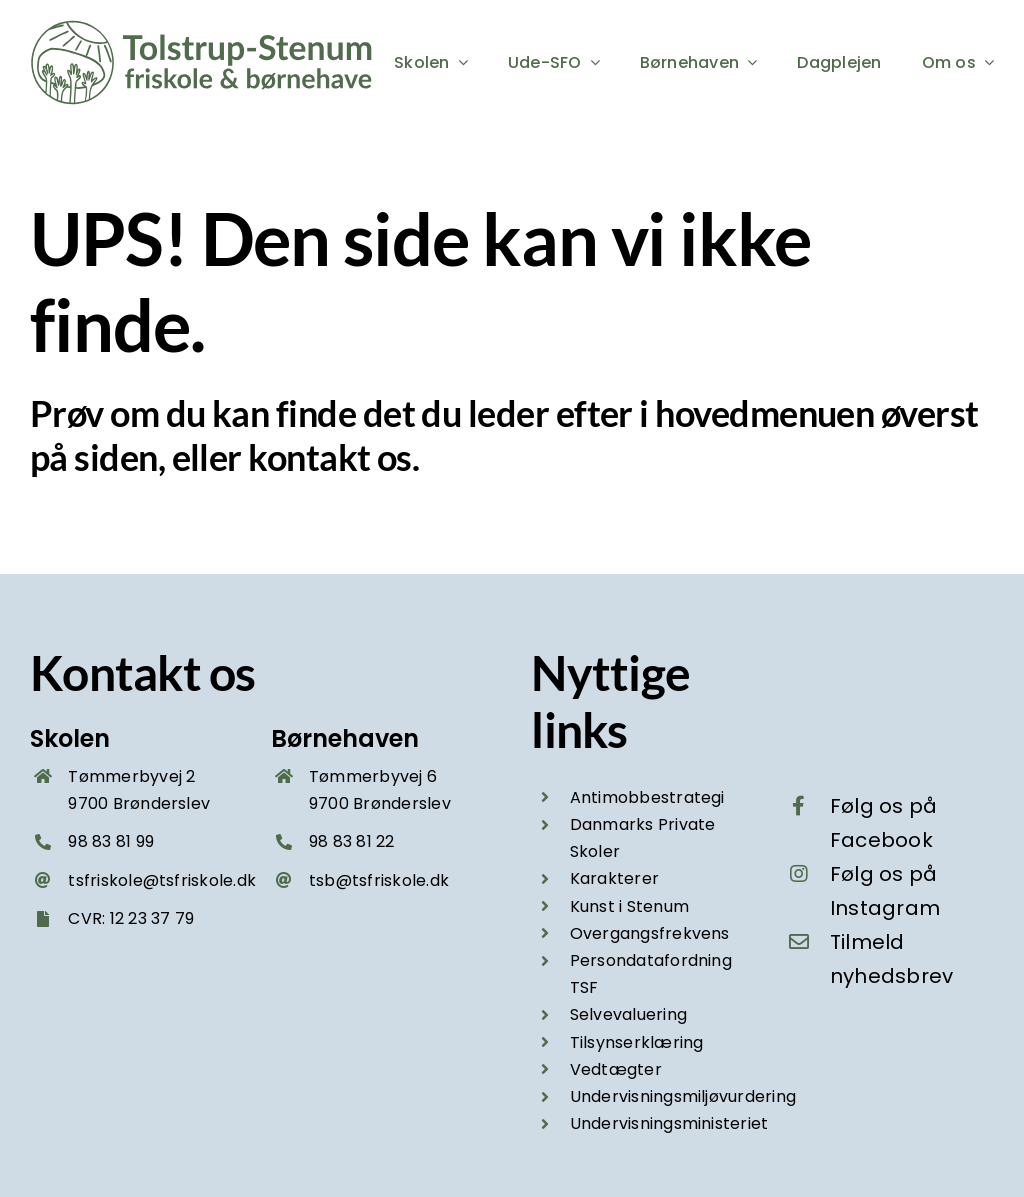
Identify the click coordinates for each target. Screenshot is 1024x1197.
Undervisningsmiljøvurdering (683, 1096)
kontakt (309, 457)
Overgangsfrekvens (650, 933)
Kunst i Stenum (629, 906)
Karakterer (614, 878)
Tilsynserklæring (637, 1042)
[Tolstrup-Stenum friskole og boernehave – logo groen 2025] (205, 27)
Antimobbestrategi (647, 797)
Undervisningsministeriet (669, 1123)
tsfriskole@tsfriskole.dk (162, 880)
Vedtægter (616, 1069)
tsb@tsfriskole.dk (379, 880)
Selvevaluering (628, 1014)
